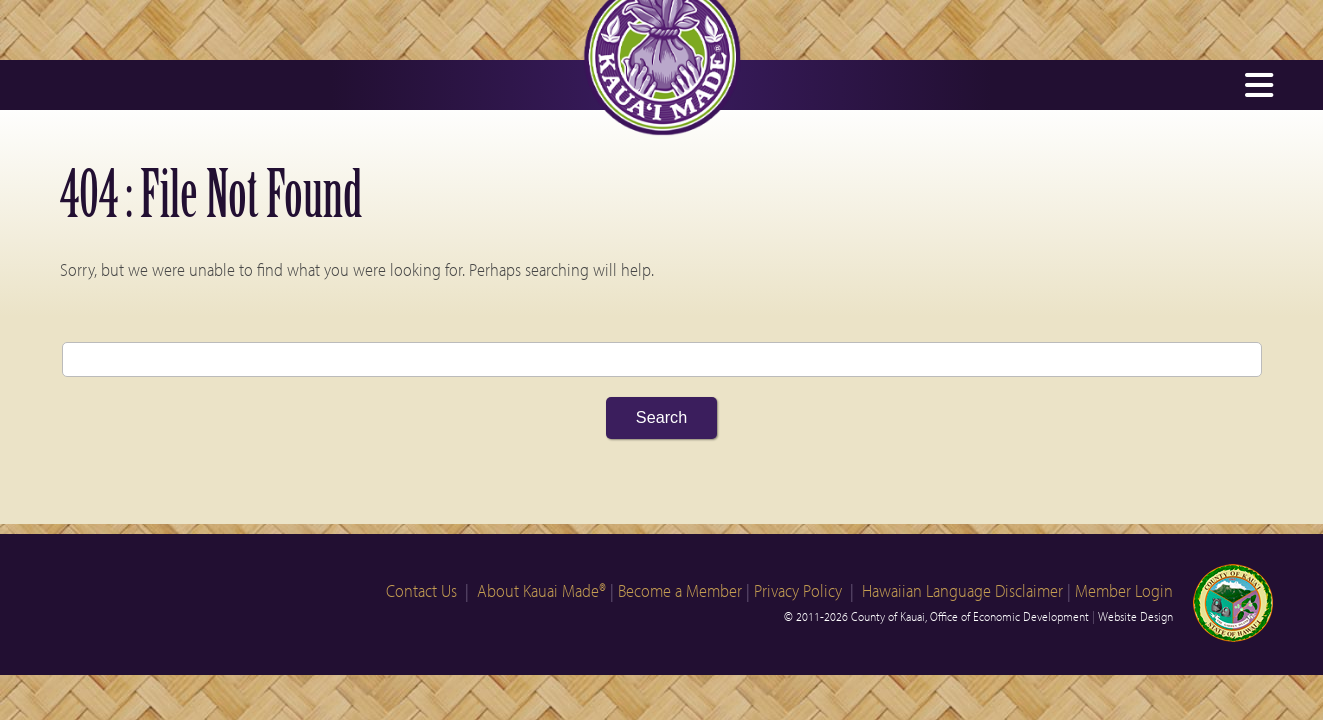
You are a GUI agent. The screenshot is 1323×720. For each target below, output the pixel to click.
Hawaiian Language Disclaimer (962, 590)
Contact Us (421, 590)
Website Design (1135, 616)
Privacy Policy (798, 590)
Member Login (1124, 590)
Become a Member (680, 590)
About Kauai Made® (541, 590)
